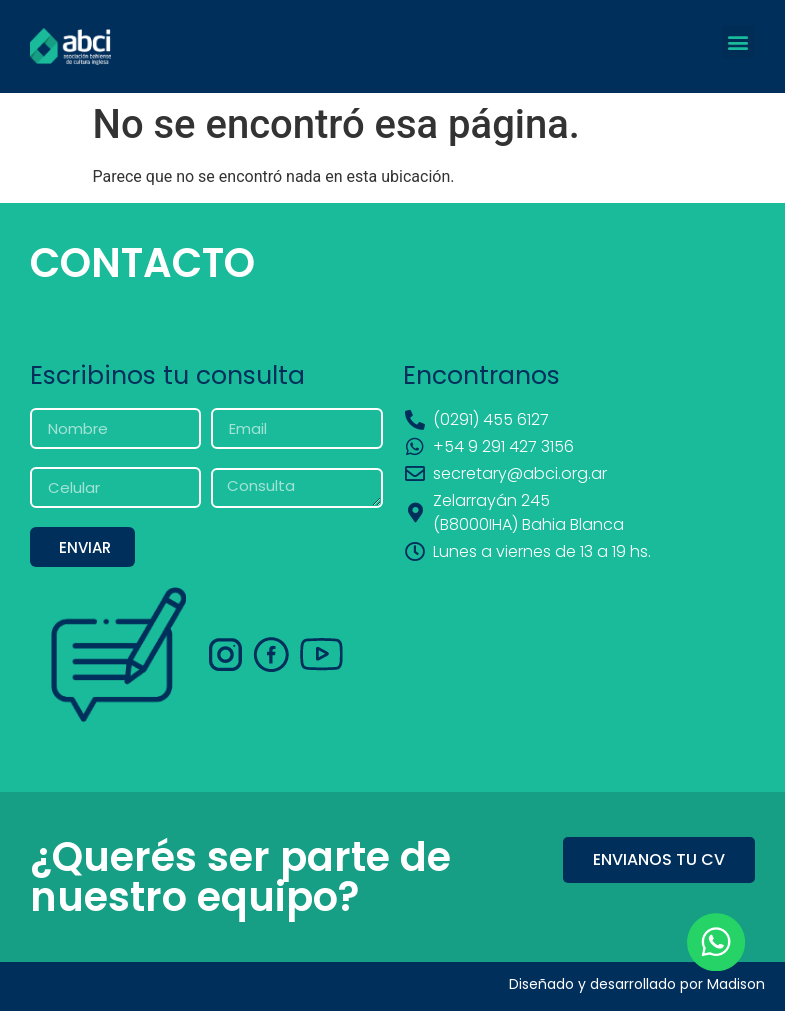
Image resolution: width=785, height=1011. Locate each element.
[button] (738, 41)
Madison (736, 984)
